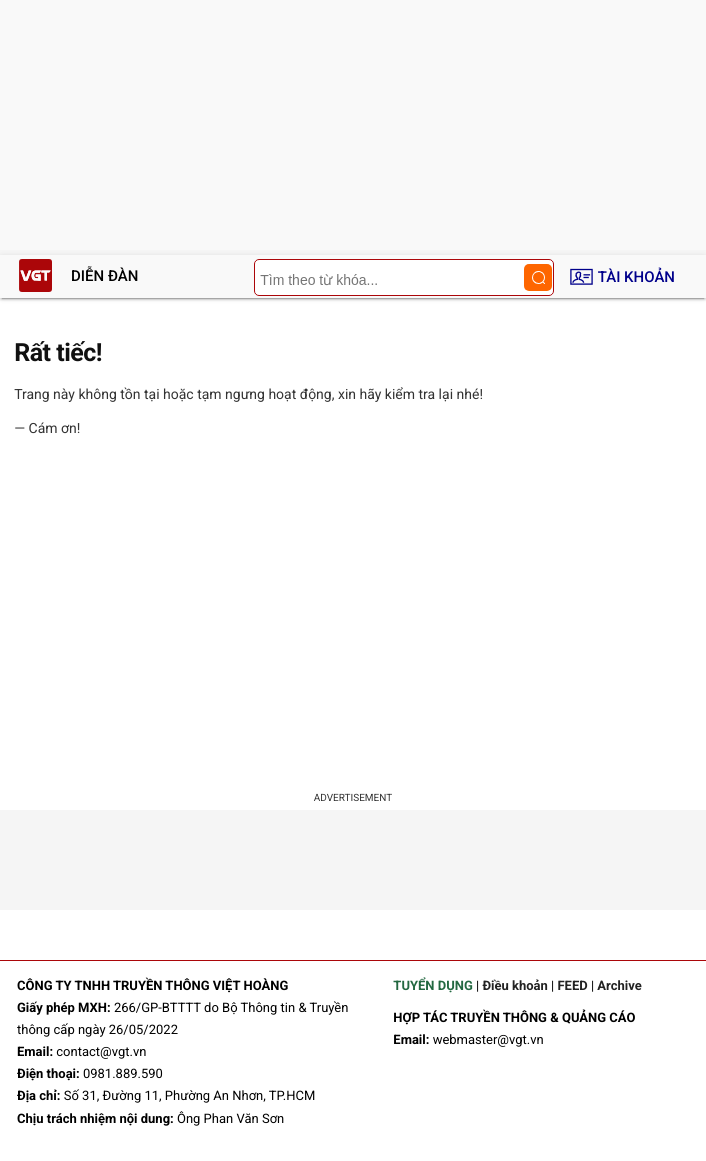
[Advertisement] (353, 618)
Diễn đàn (104, 276)
